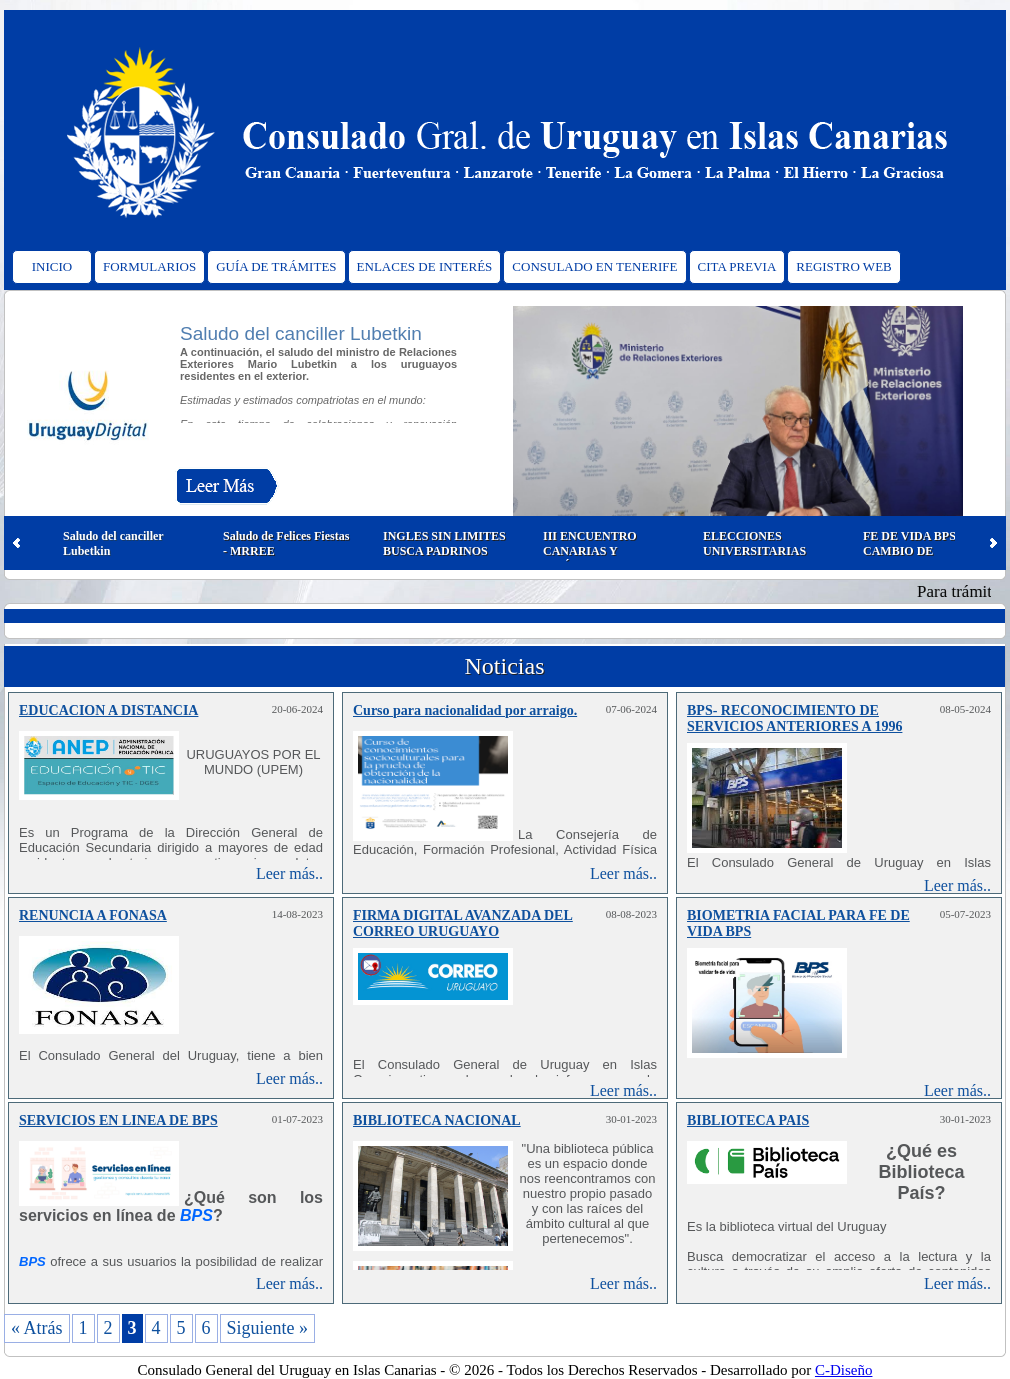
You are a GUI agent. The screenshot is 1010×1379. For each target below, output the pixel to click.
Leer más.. (289, 873)
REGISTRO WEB (843, 266)
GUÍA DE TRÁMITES (276, 266)
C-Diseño (844, 1370)
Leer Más (226, 490)
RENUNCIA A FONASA (93, 915)
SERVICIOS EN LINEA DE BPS (118, 1120)
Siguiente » (268, 1328)
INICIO (52, 266)
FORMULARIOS (149, 266)
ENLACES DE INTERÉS (425, 266)
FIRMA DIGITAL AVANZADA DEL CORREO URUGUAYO (463, 923)
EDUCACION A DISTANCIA (108, 710)
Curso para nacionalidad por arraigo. (465, 710)
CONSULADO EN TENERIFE (594, 266)
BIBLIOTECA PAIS (748, 1120)
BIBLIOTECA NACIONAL (437, 1120)
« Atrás (37, 1328)
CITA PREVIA (737, 266)
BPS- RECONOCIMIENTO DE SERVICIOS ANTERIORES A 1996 (794, 718)
